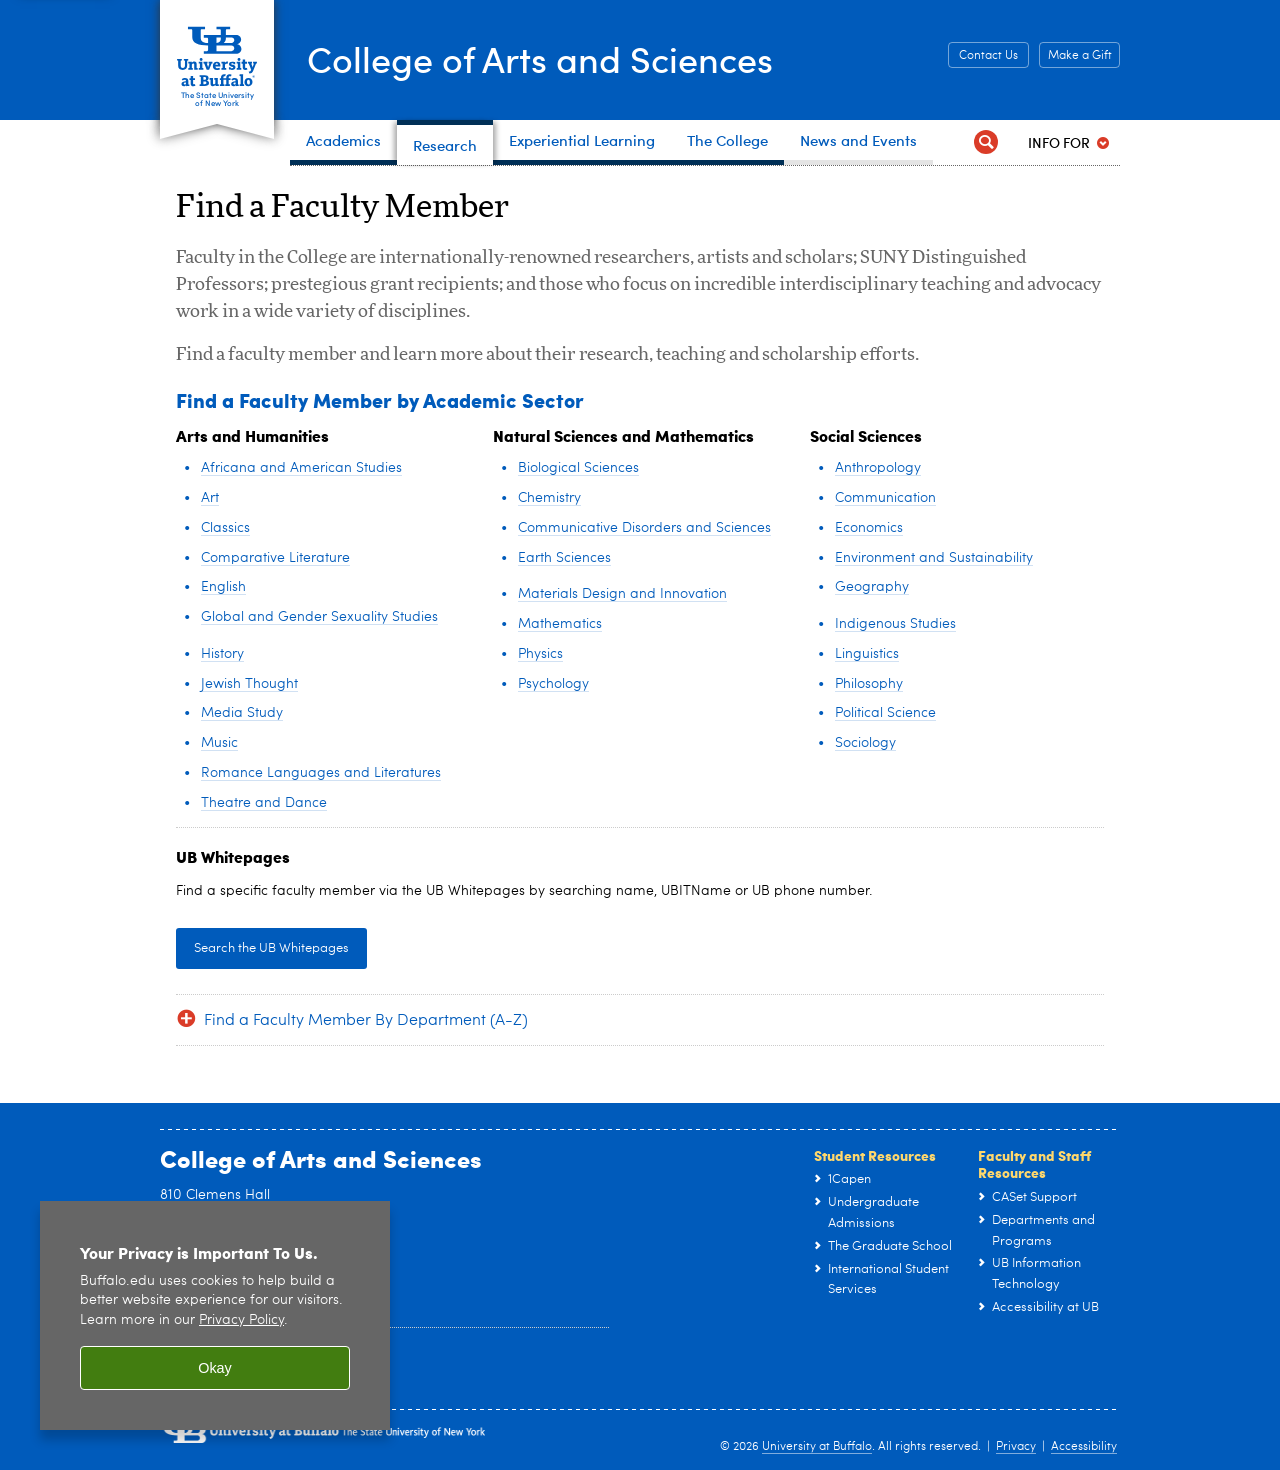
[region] (215, 1315)
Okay (215, 1368)
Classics (225, 528)
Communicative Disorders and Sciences (644, 528)
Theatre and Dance (264, 803)
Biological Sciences (578, 468)
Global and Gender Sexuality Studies (319, 617)
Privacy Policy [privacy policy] (241, 1320)
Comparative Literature (275, 558)
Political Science (885, 713)
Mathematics (560, 624)
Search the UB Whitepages (271, 948)
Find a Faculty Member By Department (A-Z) (366, 1021)
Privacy (1016, 1447)
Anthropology (878, 468)
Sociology (865, 743)
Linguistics (867, 654)
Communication (885, 498)
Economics (869, 528)
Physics (540, 654)
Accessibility (1084, 1447)
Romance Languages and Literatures (321, 773)
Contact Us (988, 56)
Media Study (242, 713)
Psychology (553, 684)
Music (219, 743)
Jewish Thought (249, 684)
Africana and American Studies (301, 468)
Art (210, 498)
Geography (872, 587)
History (222, 654)
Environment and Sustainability (934, 558)
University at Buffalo (817, 1447)
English (223, 587)
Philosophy (869, 684)
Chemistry (549, 498)
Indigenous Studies (895, 624)
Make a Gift (1080, 56)
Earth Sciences (564, 558)
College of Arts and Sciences (540, 58)
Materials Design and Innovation (622, 594)
